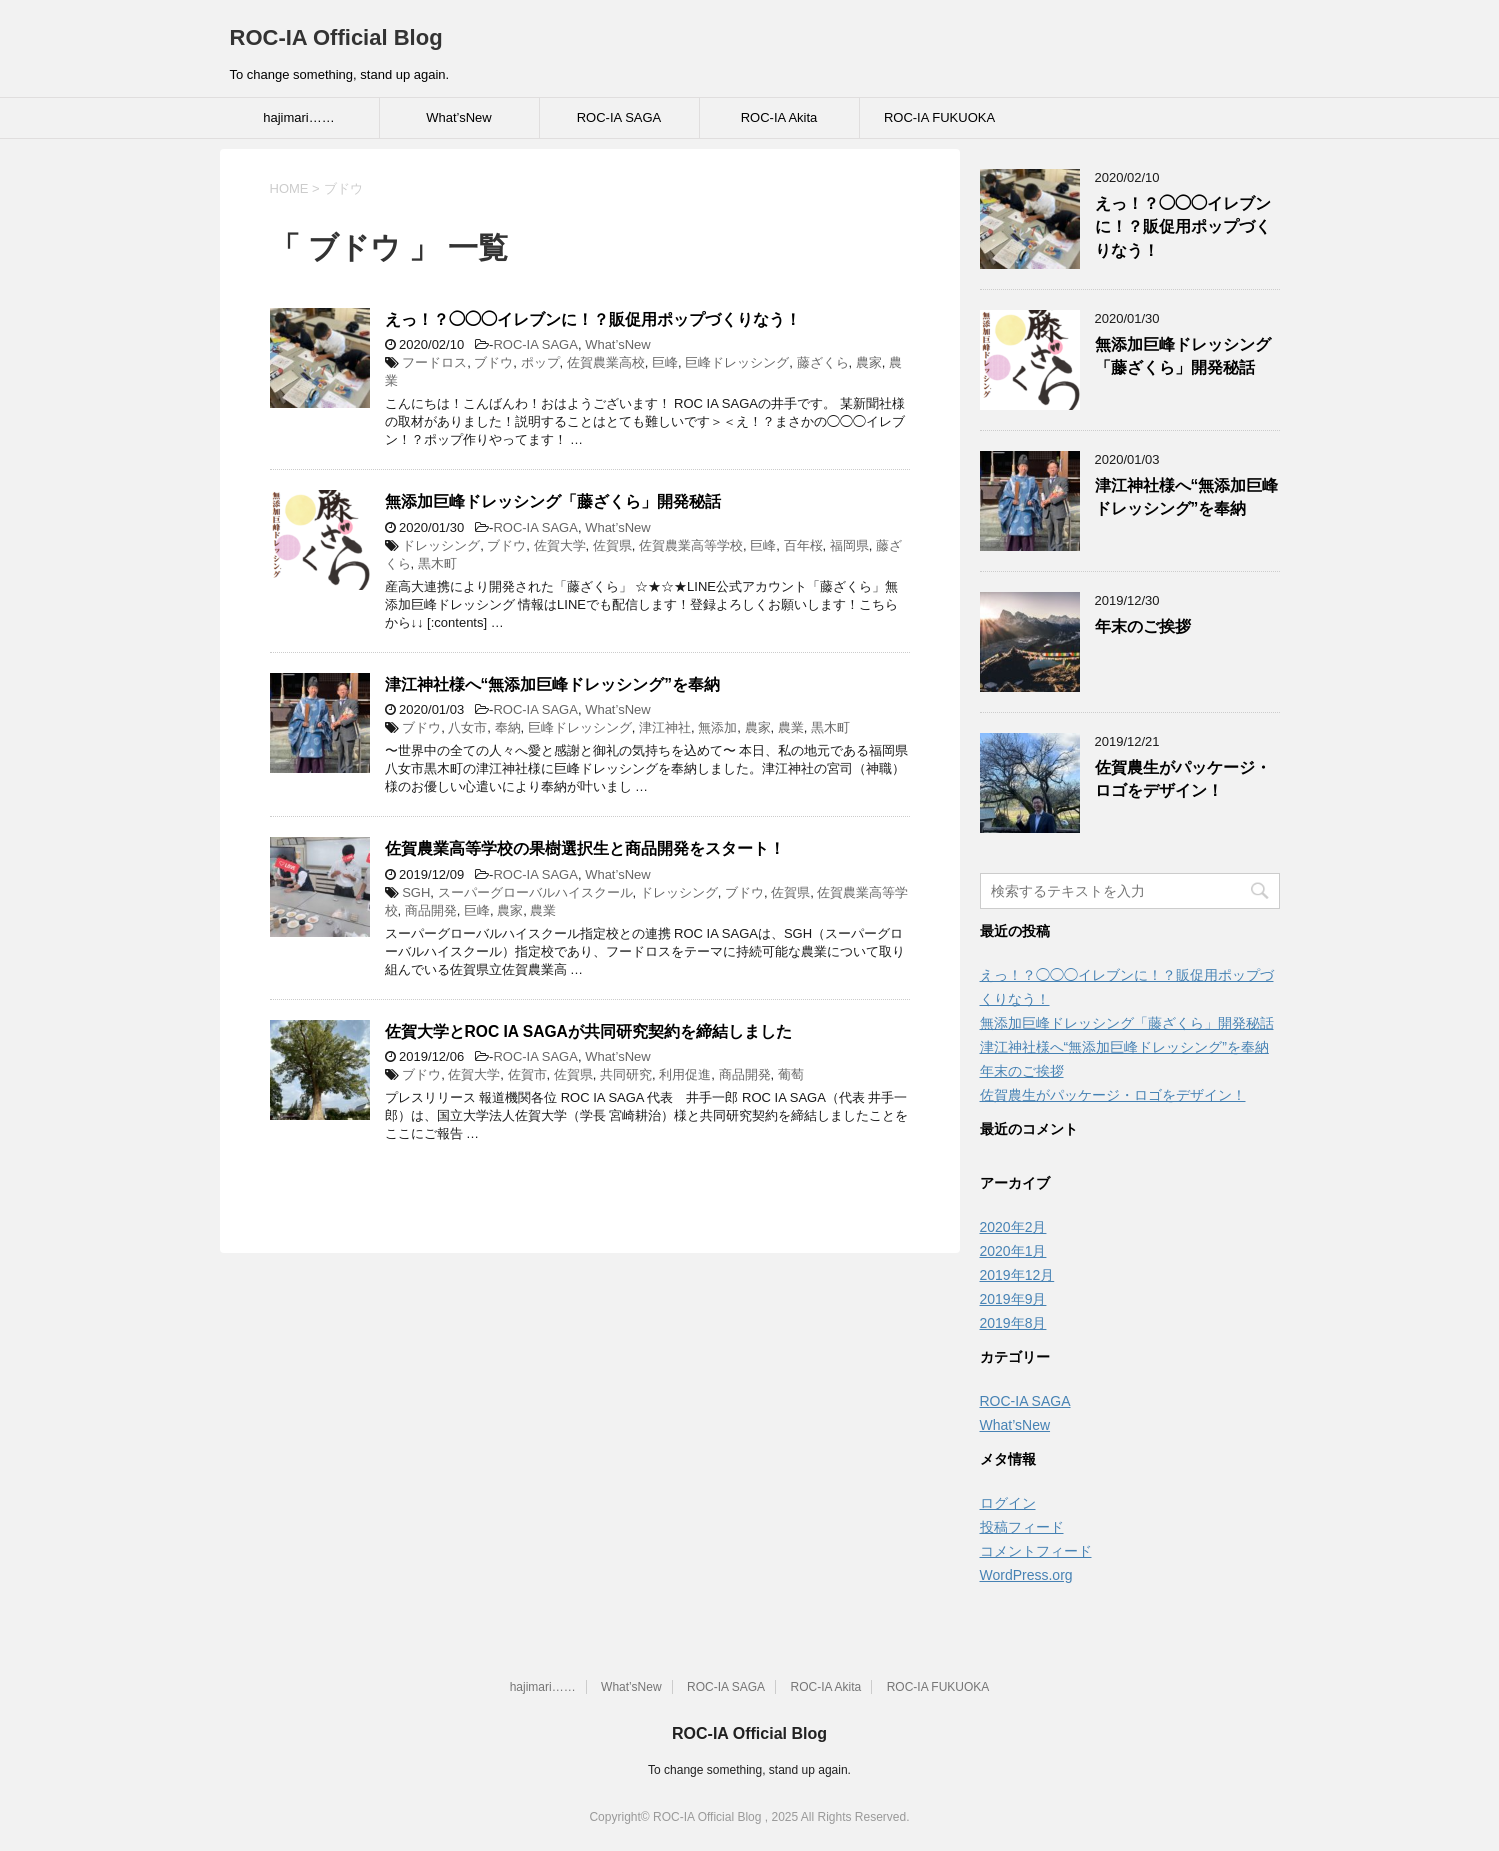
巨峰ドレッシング (737, 362)
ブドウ (493, 362)
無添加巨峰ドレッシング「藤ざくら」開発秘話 (553, 501)
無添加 (717, 727)
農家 (869, 362)
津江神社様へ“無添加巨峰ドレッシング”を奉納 (553, 684)
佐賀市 (527, 1074)
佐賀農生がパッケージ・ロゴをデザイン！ (1183, 779)
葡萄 (791, 1074)
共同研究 (626, 1074)
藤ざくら (823, 362)
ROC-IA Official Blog (336, 37)
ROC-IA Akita (779, 117)
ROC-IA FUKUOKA (939, 117)
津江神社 (665, 727)
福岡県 (849, 545)
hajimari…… (299, 117)
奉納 (508, 727)
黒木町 (437, 563)
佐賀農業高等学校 (691, 545)
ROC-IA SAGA (619, 117)
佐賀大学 (560, 545)
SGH (416, 892)
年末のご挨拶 (1143, 626)
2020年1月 (1013, 1251)
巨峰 (665, 362)
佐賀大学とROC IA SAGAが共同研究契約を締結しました (588, 1031)
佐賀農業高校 (606, 362)
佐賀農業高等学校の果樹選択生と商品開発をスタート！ (585, 848)
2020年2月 (1013, 1227)
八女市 (467, 727)
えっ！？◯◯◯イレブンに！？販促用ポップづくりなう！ (593, 319)
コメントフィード (1036, 1551)
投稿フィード (1022, 1527)
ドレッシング (441, 545)
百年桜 (803, 545)
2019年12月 (1017, 1275)
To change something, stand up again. (749, 1770)
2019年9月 (1013, 1299)
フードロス (434, 362)
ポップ (540, 362)
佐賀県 (612, 545)
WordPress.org (1026, 1575)
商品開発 (431, 910)
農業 (791, 727)
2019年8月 (1013, 1323)
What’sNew (459, 117)
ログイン (1008, 1503)
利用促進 (685, 1074)
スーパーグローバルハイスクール (535, 892)
